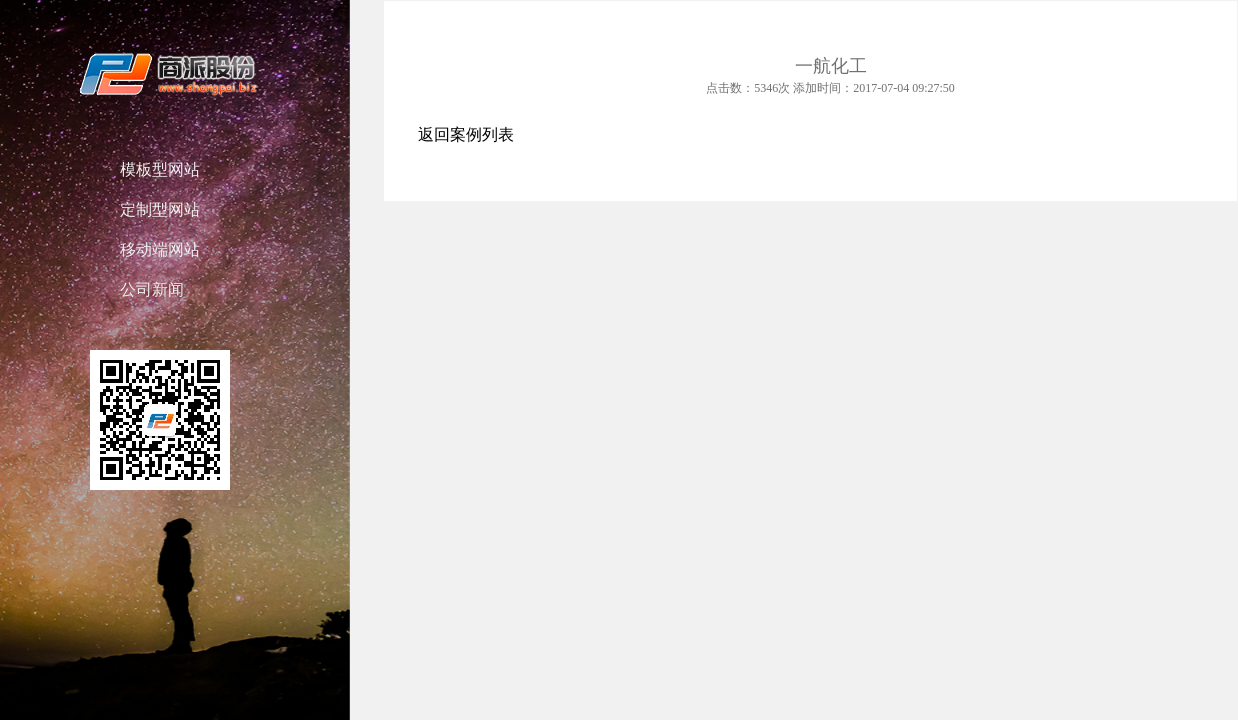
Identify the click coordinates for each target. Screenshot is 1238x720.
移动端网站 (160, 249)
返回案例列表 (466, 134)
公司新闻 (152, 289)
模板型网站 (160, 169)
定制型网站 (160, 209)
